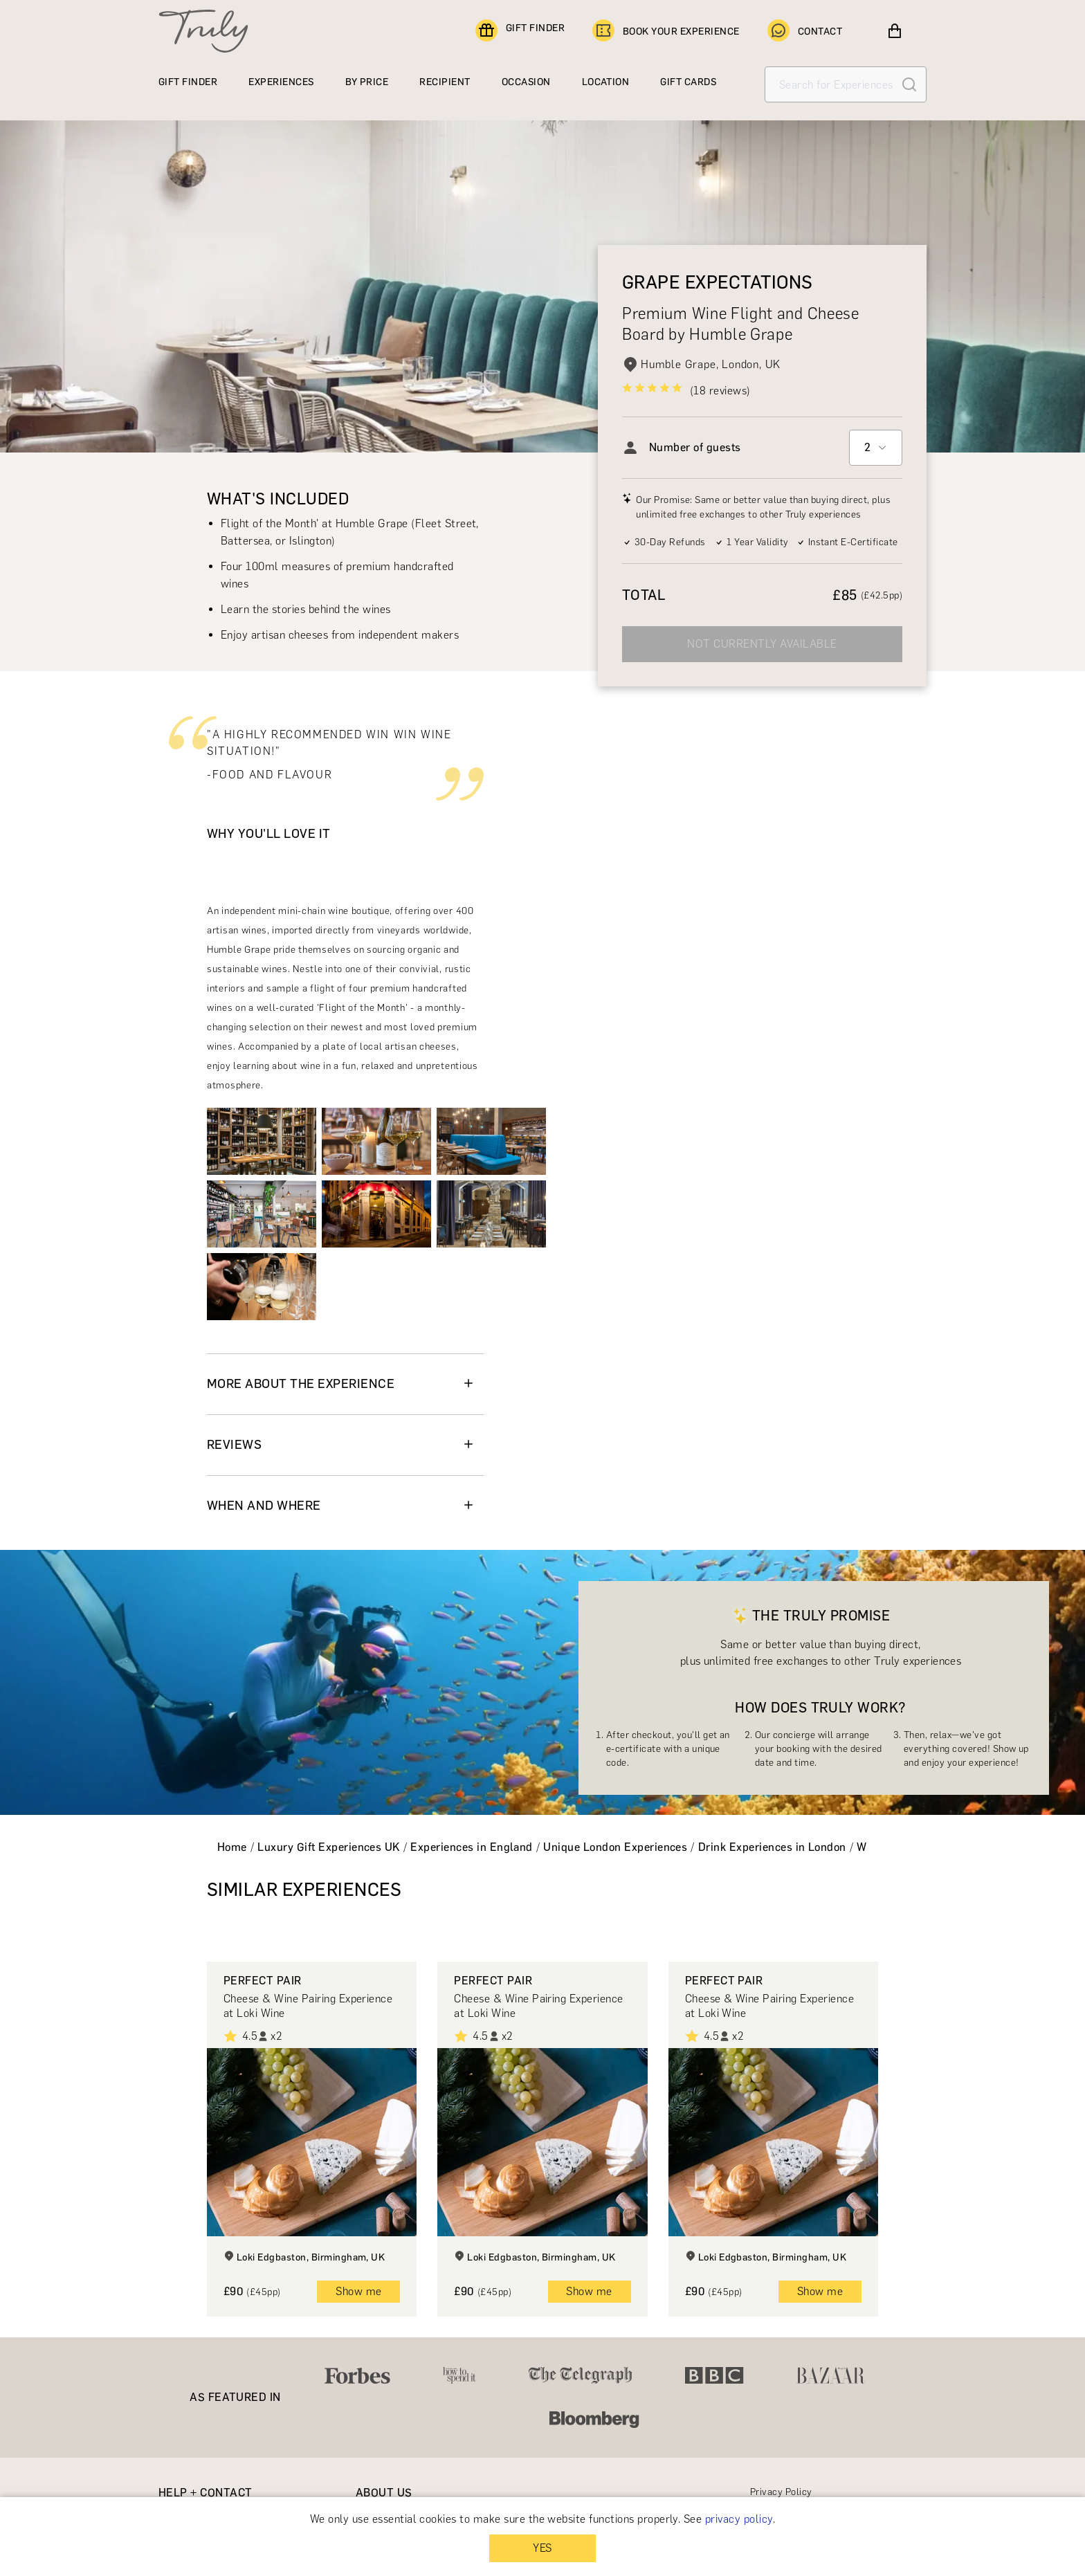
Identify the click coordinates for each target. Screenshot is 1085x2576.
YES (542, 2548)
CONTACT (804, 31)
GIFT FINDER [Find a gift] (520, 31)
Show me (358, 2291)
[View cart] (894, 31)
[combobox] (875, 448)
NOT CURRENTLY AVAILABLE (762, 643)
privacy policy (739, 2518)
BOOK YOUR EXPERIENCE (666, 31)
